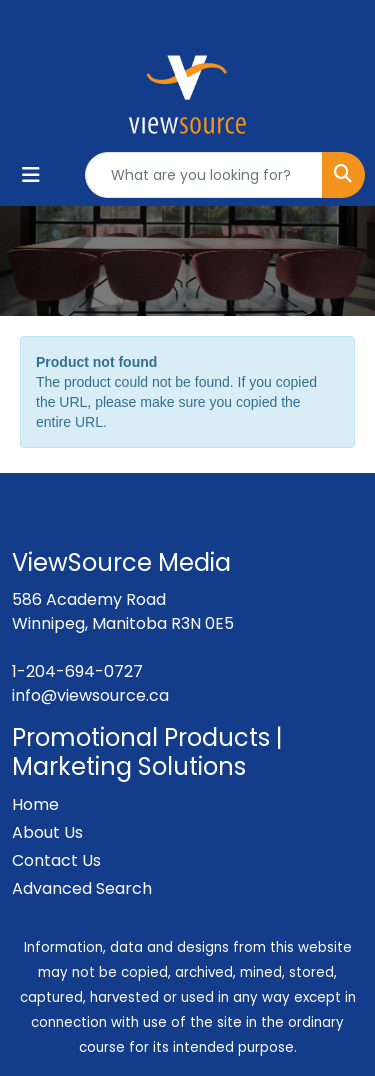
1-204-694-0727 (77, 671)
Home (35, 804)
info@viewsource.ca (90, 695)
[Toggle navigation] (31, 175)
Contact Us (56, 860)
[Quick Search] (204, 175)
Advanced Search (82, 888)
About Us (47, 832)
